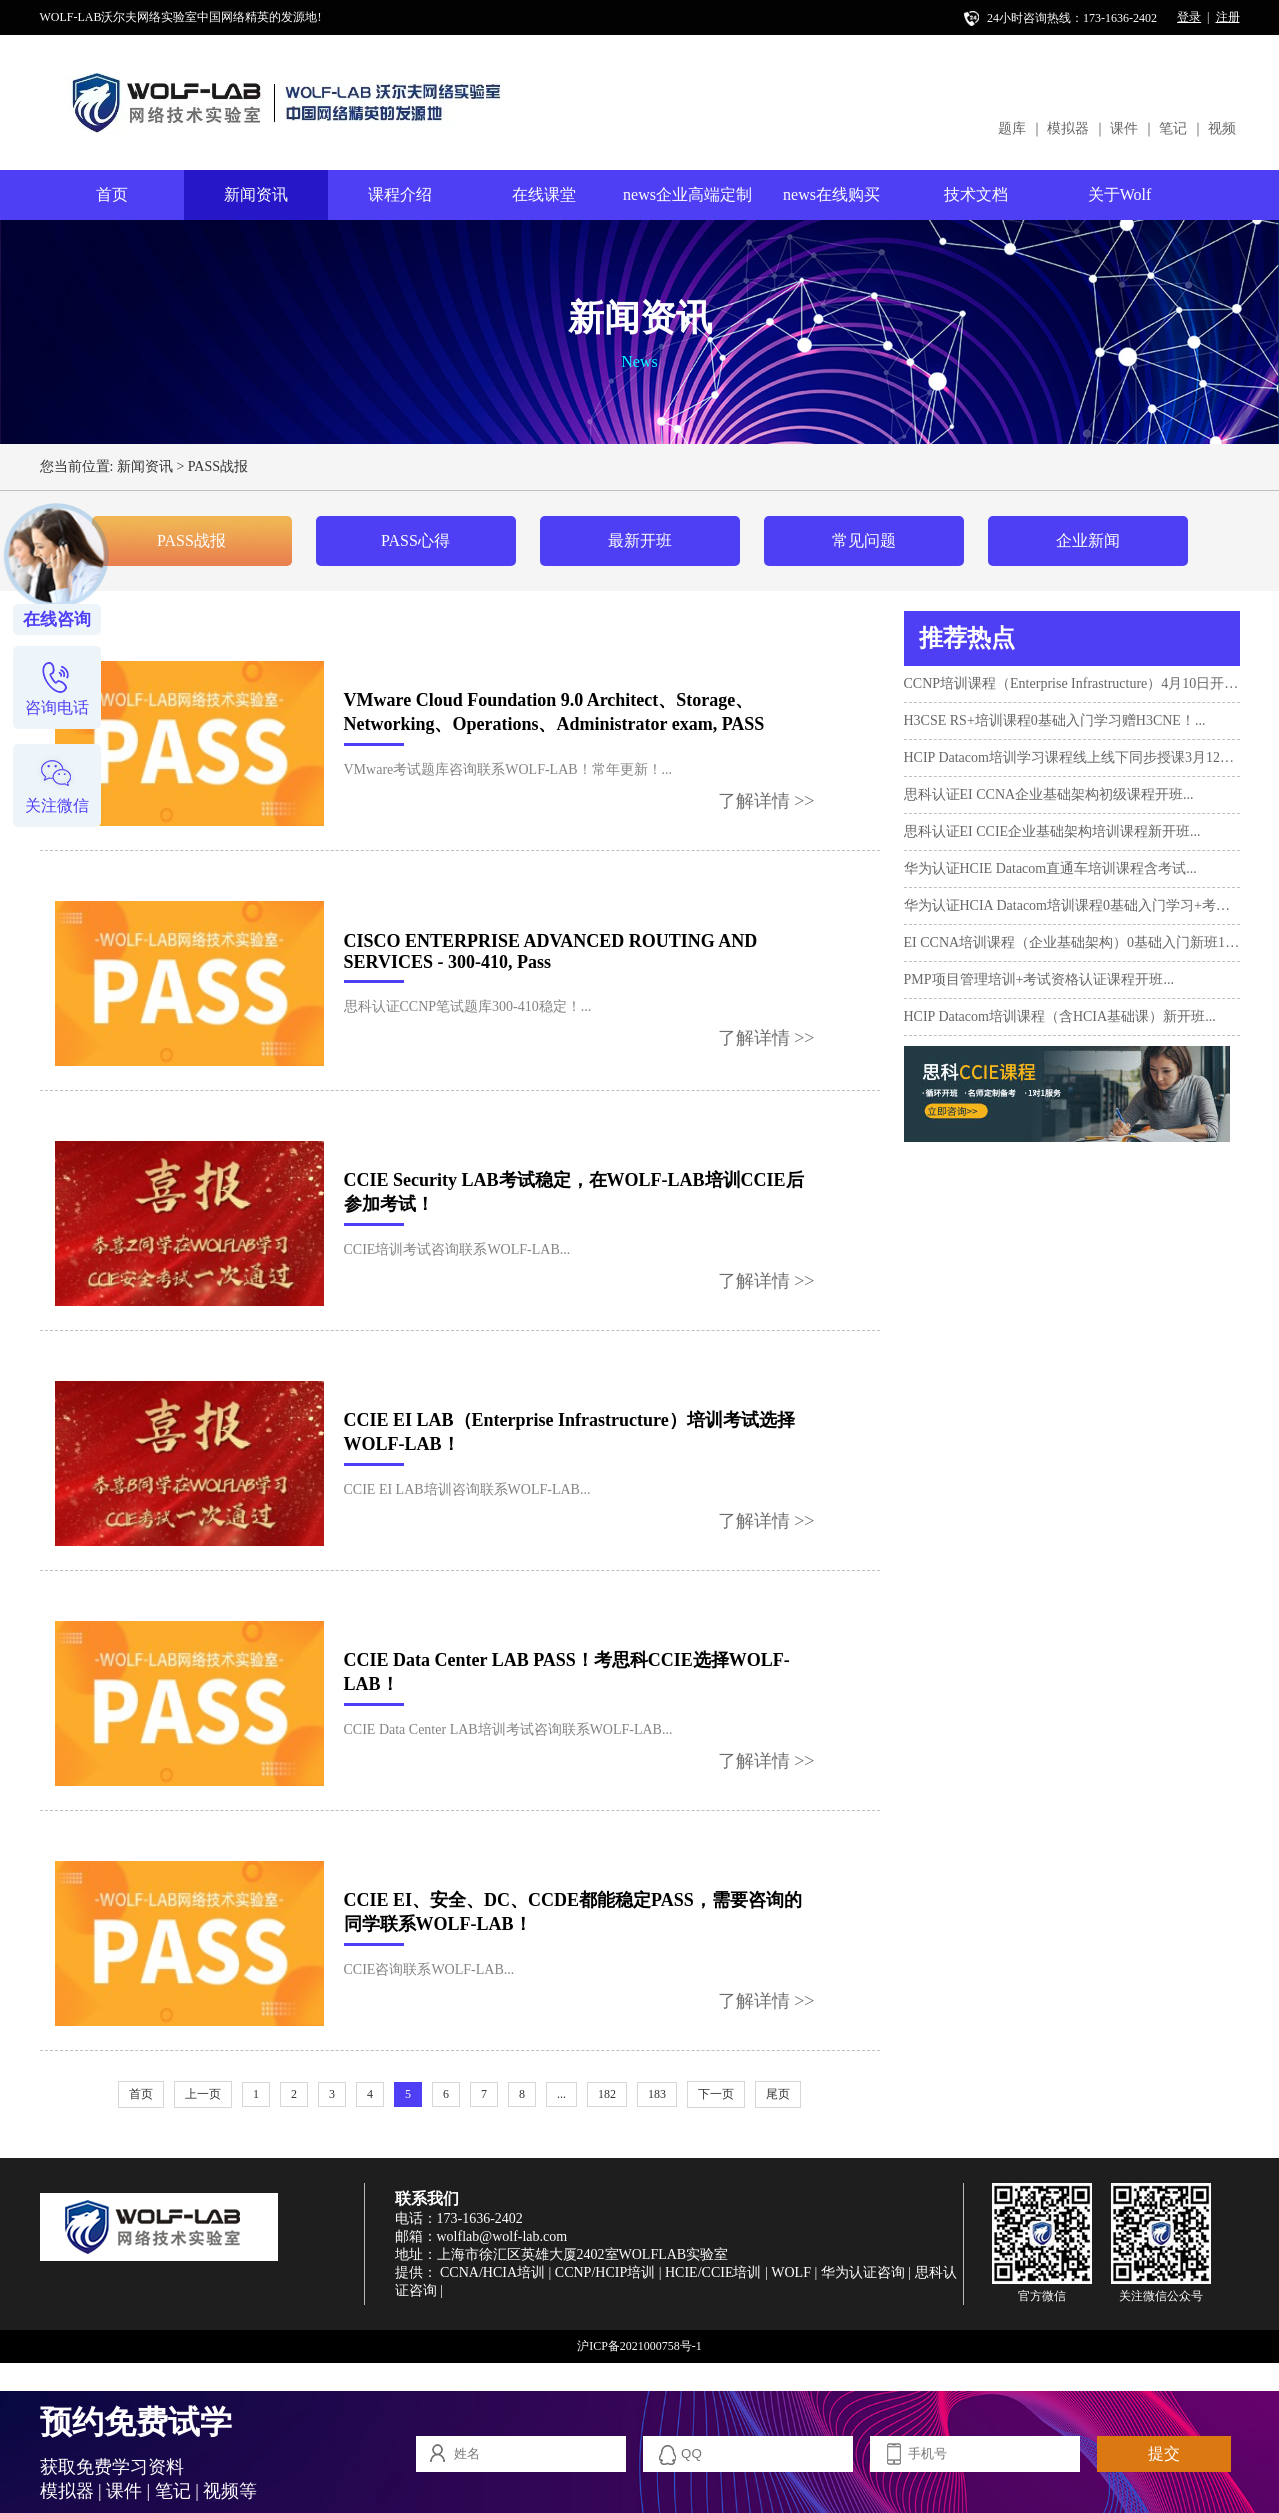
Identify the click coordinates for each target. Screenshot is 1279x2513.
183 (657, 2094)
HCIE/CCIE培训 (713, 2272)
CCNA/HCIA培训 (492, 2272)
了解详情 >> (766, 801)
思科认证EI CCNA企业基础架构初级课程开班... (1049, 794)
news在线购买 (831, 194)
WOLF (791, 2272)
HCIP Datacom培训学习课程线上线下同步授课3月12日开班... (1072, 757)
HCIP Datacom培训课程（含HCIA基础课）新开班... (1060, 1016)
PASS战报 (218, 466)
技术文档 (976, 194)
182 (607, 2094)
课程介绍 (400, 194)
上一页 (203, 2094)
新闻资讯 (256, 194)
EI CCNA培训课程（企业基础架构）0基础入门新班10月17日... (1072, 942)
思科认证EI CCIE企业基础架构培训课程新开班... (1052, 831)
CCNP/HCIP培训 (605, 2272)
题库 (1012, 128)
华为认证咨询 (863, 2272)
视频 (1222, 128)
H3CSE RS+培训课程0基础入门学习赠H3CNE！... (1055, 720)
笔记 (1173, 128)
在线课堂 (544, 194)
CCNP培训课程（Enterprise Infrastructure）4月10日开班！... (1072, 683)
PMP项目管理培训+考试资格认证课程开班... (1039, 979)
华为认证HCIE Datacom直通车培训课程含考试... (1050, 868)
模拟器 (1068, 128)
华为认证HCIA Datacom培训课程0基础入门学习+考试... (1072, 905)
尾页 (778, 2094)
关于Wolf (1120, 194)
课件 (1124, 128)
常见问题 (864, 540)
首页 (112, 194)
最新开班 (640, 540)
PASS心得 (415, 540)
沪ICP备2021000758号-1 (639, 2346)
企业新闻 (1088, 540)
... (561, 2094)
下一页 (716, 2094)
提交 (1164, 2453)
